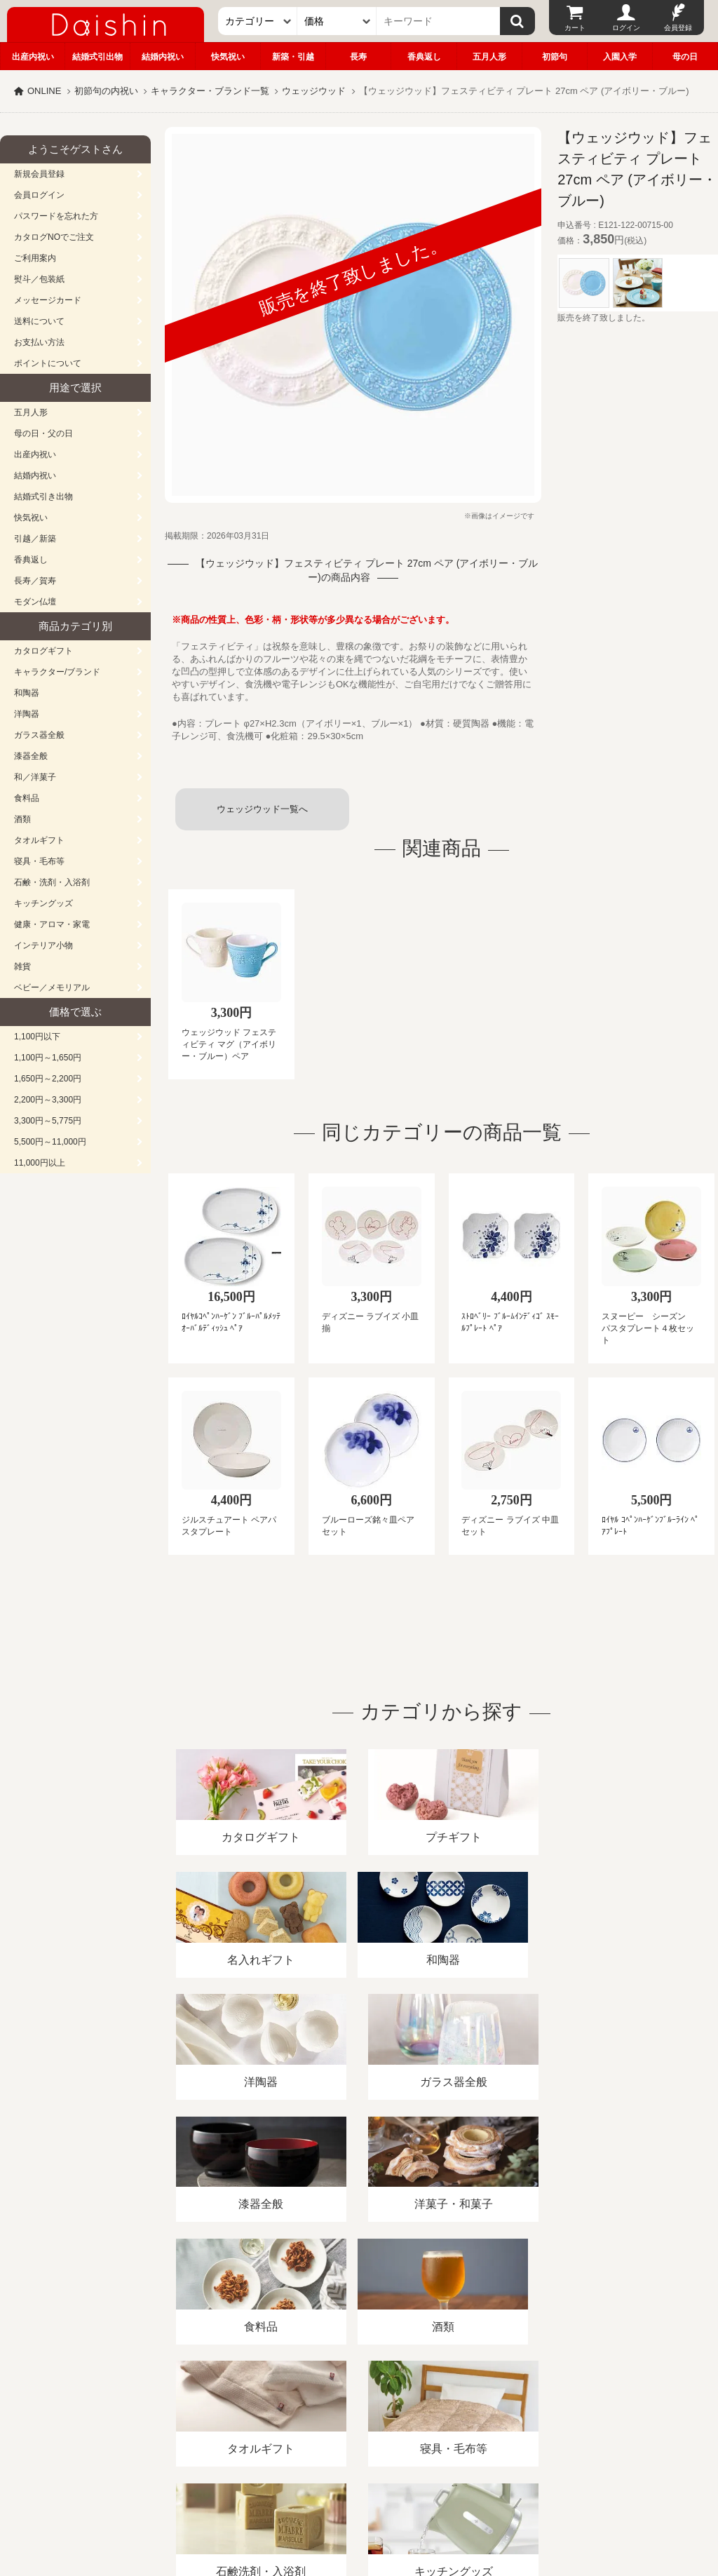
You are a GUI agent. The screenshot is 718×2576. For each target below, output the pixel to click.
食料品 (26, 798)
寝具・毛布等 (39, 861)
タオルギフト (39, 840)
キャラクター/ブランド (57, 672)
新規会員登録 (39, 174)
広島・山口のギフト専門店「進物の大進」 (359, 2490)
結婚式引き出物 (43, 496)
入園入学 (620, 57)
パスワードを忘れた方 (56, 216)
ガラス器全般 (39, 735)
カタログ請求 (507, 2414)
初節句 (554, 57)
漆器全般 (31, 756)
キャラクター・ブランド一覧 (210, 91)
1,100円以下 (37, 1036)
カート (574, 28)
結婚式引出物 (97, 57)
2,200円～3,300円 (47, 1100)
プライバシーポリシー (413, 2414)
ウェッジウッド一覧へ (262, 809)
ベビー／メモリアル (52, 987)
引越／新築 (35, 539)
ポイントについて (47, 363)
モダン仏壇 (35, 602)
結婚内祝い (163, 57)
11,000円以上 (39, 1163)
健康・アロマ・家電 (52, 924)
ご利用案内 (35, 258)
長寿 (358, 57)
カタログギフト (43, 651)
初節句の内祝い (106, 91)
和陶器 (26, 693)
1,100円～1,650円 (47, 1058)
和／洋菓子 (35, 777)
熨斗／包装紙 (39, 279)
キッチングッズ (43, 903)
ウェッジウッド (314, 91)
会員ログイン (39, 195)
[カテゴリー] (257, 21)
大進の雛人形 (359, 2507)
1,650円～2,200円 (47, 1079)
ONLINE (44, 91)
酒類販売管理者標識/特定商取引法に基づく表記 (248, 2414)
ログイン (626, 28)
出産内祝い (33, 57)
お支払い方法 (39, 342)
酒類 (22, 819)
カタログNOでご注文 (54, 237)
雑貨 (22, 966)
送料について (39, 321)
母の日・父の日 (43, 433)
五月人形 (489, 57)
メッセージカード (47, 300)
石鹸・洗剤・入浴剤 (52, 882)
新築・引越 (293, 57)
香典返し (424, 57)
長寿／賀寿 (35, 581)
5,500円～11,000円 (50, 1142)
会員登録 (678, 28)
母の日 (685, 57)
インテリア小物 (43, 945)
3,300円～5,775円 (47, 1121)
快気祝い (228, 57)
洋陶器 (26, 714)
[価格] (337, 21)
